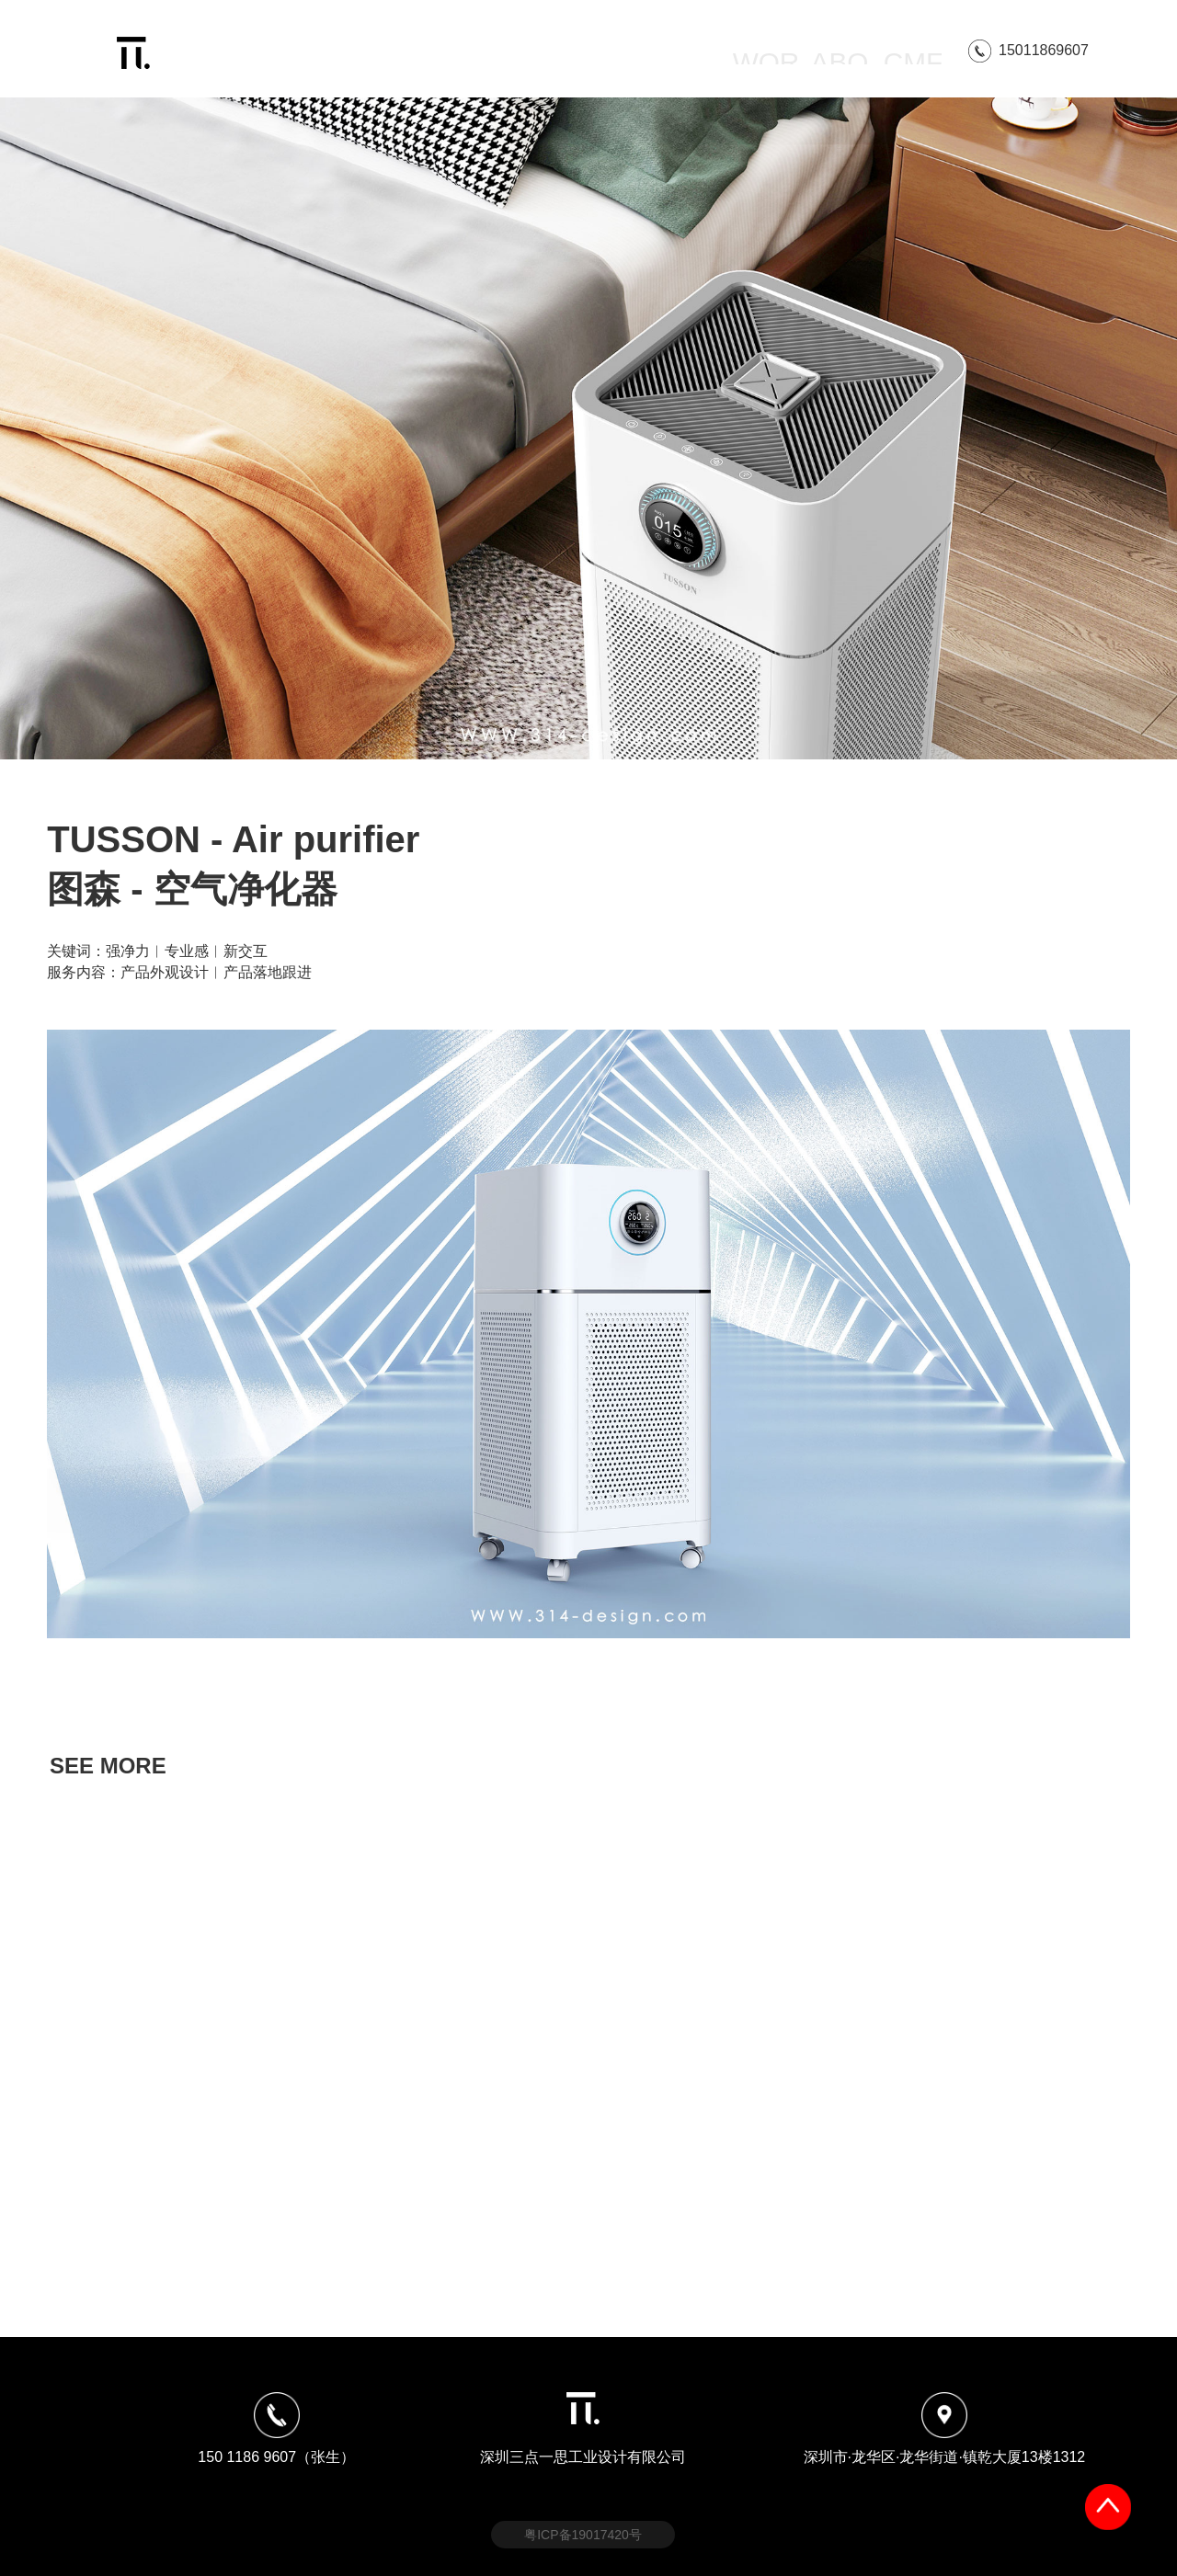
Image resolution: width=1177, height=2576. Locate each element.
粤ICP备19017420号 (583, 2534)
